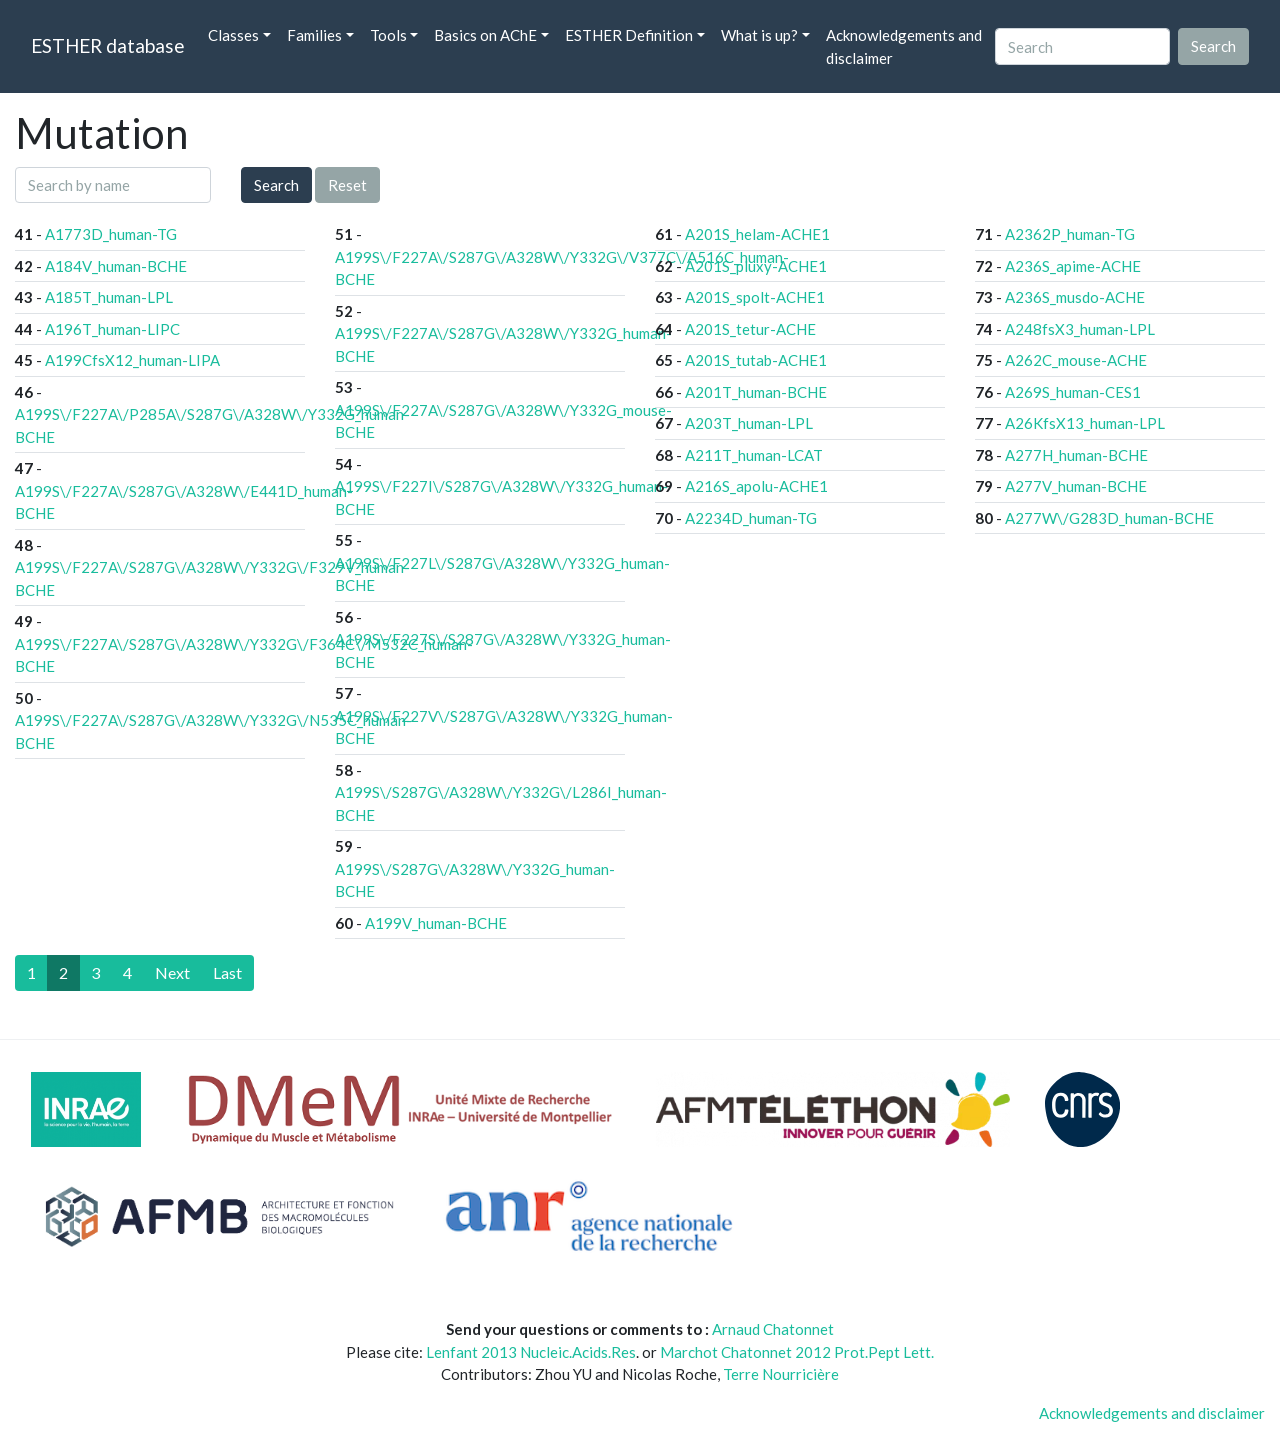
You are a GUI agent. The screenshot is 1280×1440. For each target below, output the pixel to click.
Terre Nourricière (781, 1374)
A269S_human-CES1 (1073, 392)
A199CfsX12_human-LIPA (132, 360)
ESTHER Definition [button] (629, 35)
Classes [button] (233, 35)
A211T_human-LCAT (754, 455)
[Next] (172, 973)
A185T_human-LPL (109, 297)
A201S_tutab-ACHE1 (756, 360)
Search (276, 185)
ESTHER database (107, 45)
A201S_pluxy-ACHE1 (756, 266)
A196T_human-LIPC (112, 329)
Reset (347, 185)
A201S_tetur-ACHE (750, 329)
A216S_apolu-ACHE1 (756, 486)
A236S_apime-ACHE (1073, 266)
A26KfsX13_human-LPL (1085, 423)
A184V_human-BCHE (116, 266)
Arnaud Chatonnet (773, 1329)
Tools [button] (388, 35)
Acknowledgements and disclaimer (904, 46)
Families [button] (314, 35)
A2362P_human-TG (1070, 234)
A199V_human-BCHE (436, 923)
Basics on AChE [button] (485, 35)
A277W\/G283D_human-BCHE (1109, 518)
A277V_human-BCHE (1076, 486)
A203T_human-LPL (749, 423)
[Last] (227, 973)
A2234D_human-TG (751, 518)
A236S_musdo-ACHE (1075, 297)
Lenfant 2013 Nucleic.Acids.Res (531, 1352)
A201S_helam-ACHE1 (757, 234)
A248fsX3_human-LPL (1080, 329)
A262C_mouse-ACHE (1076, 360)
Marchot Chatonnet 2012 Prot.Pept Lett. (797, 1352)
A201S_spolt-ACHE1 (755, 297)
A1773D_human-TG (111, 234)
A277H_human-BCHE (1076, 455)
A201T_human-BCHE (756, 392)
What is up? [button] (759, 35)
